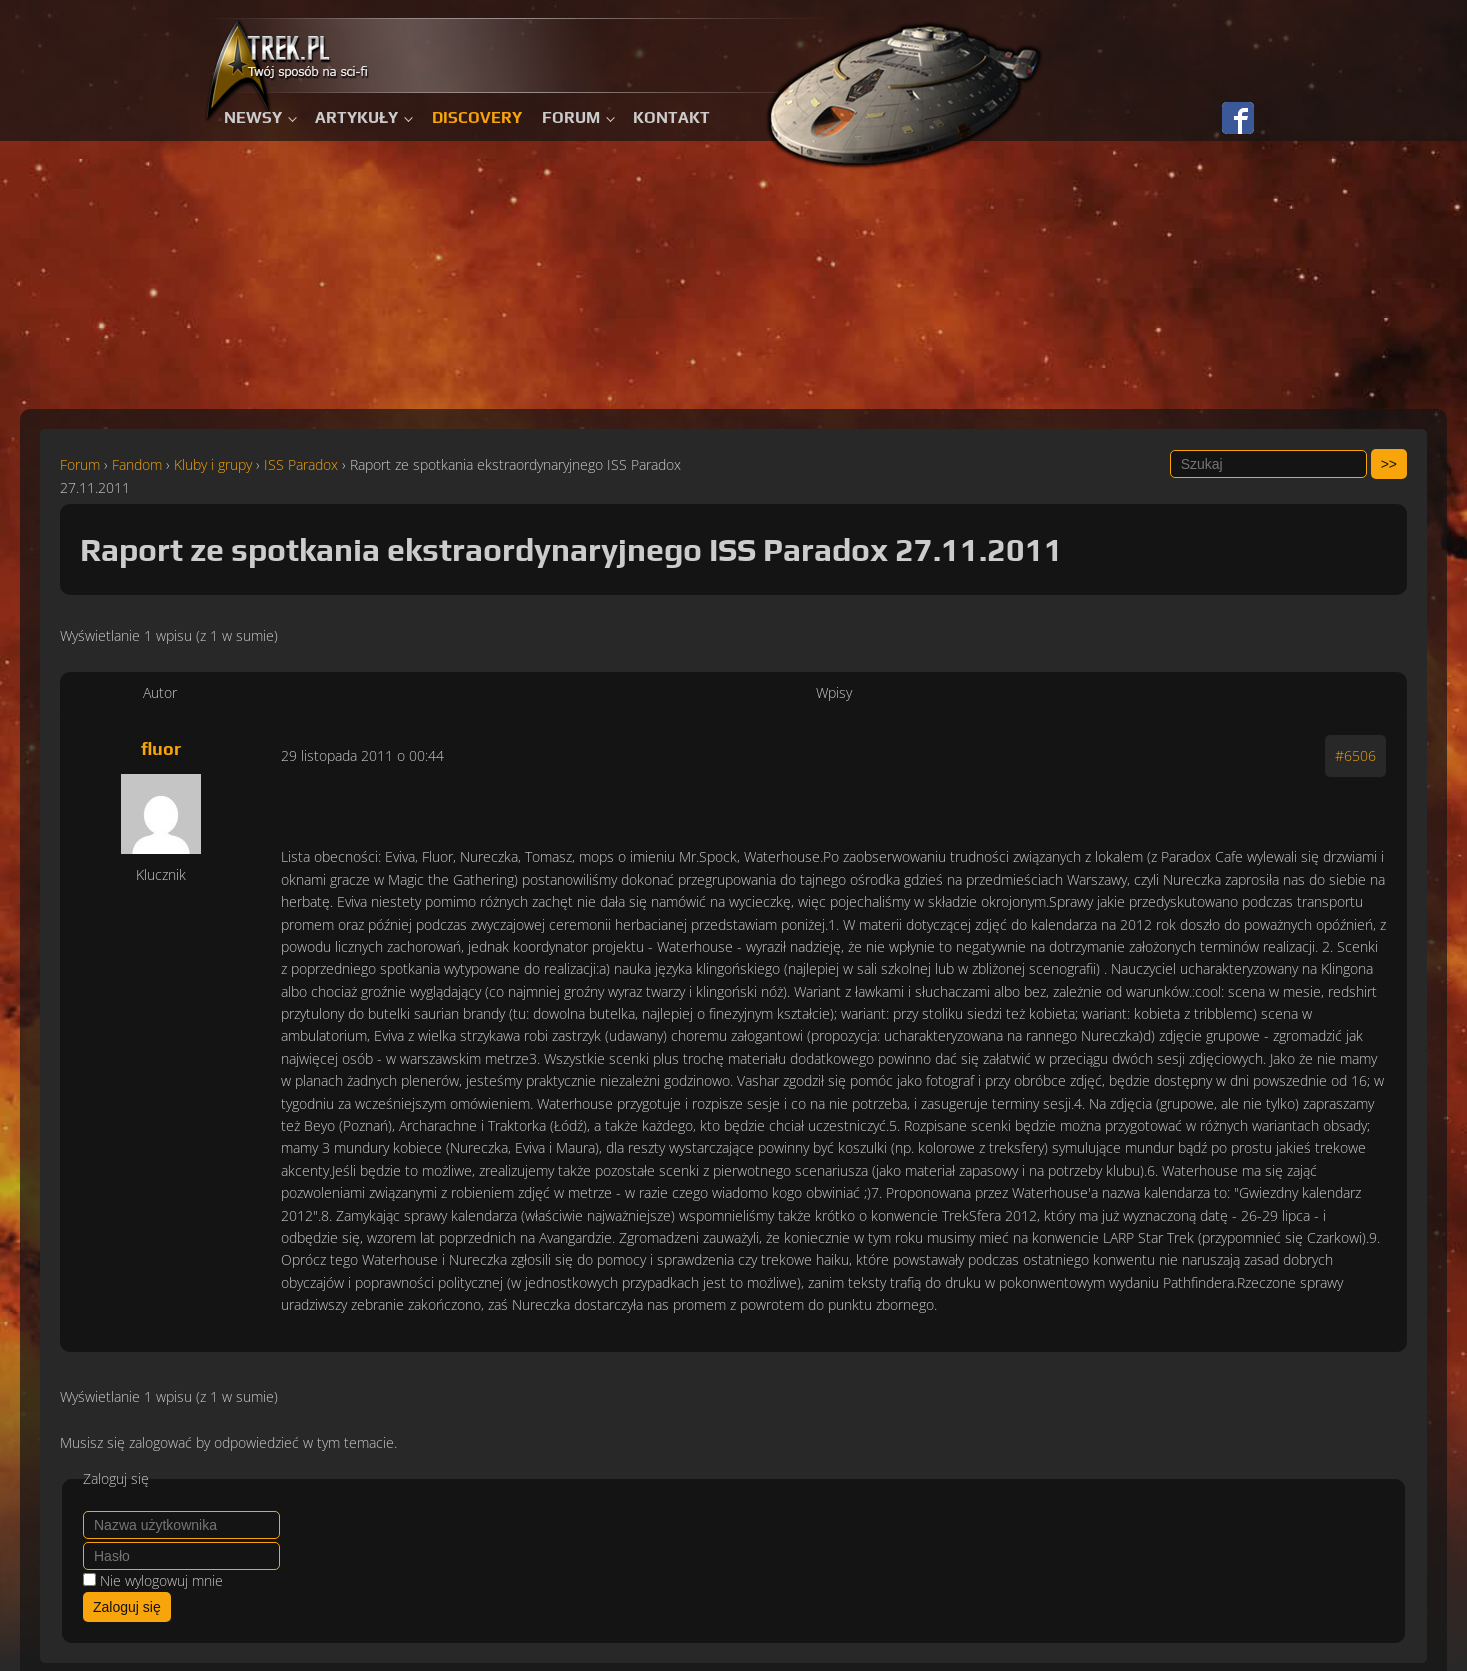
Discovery (477, 117)
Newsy (253, 117)
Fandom (137, 464)
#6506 (1355, 755)
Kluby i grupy (213, 464)
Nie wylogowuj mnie (161, 1580)
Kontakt (671, 117)
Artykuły (356, 117)
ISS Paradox (301, 464)
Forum (571, 117)
